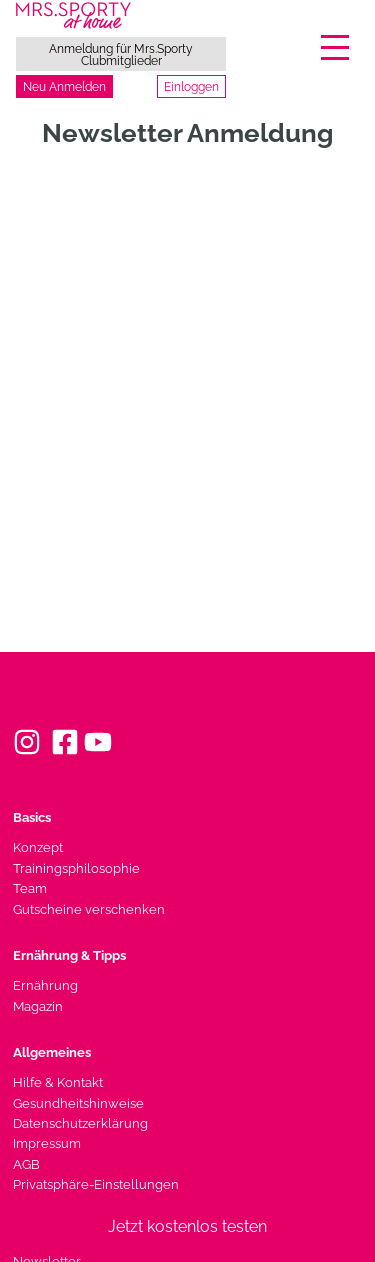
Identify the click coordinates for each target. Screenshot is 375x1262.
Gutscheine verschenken (89, 909)
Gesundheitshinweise (78, 1103)
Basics (32, 817)
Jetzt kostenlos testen (187, 1226)
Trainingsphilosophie (76, 868)
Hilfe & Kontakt (58, 1082)
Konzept (38, 847)
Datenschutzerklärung (80, 1123)
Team (30, 888)
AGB (26, 1164)
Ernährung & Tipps (69, 955)
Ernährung (45, 985)
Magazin (38, 1006)
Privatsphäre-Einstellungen (96, 1184)
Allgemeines (52, 1052)
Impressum (47, 1143)
